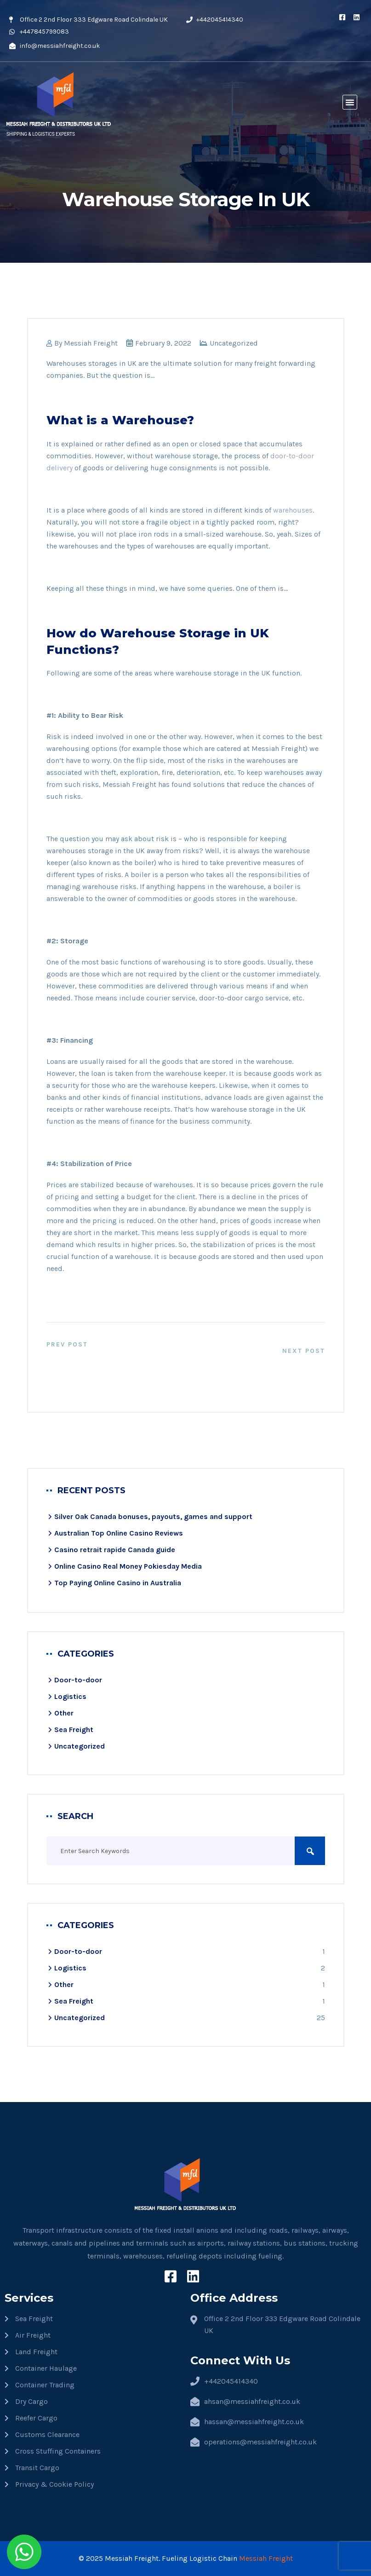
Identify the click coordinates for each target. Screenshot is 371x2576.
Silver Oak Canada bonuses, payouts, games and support (153, 1516)
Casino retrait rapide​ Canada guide (114, 1549)
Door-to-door (78, 1679)
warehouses (293, 510)
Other (64, 1713)
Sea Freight (73, 1729)
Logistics (70, 1696)
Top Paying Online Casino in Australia (117, 1582)
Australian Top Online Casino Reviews (118, 1533)
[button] (349, 102)
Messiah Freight (91, 343)
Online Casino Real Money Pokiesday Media (128, 1566)
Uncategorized (234, 343)
